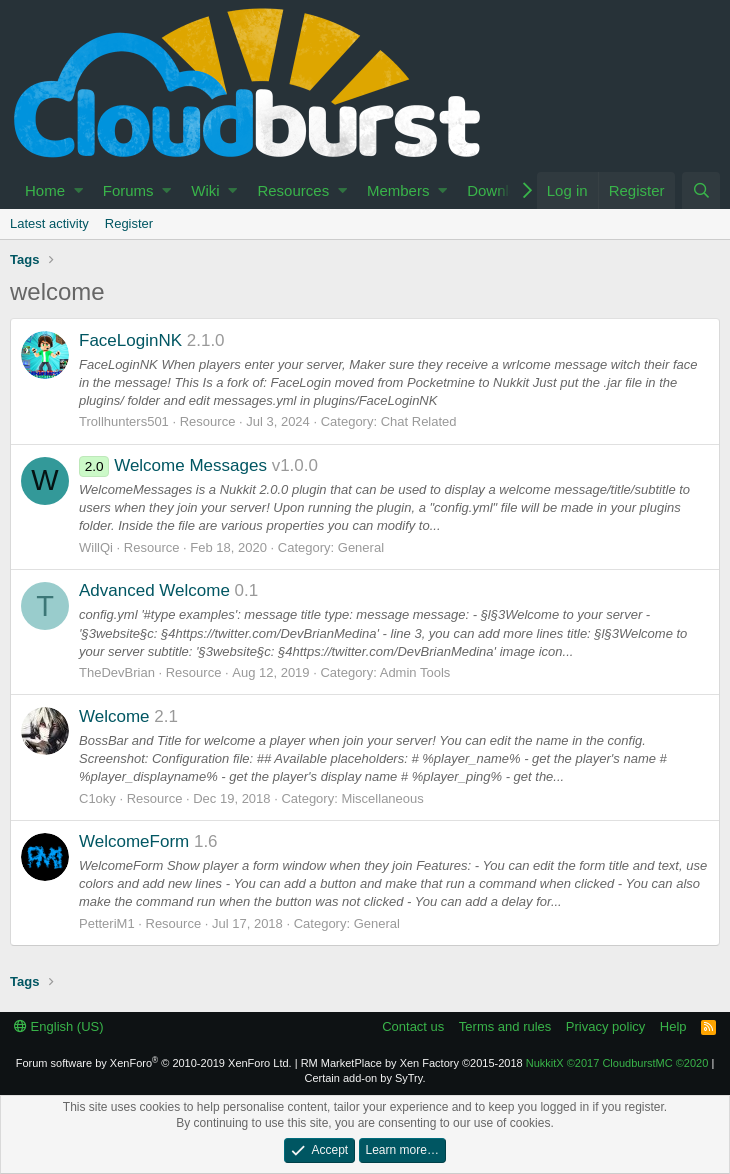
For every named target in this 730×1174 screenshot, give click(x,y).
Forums (128, 190)
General (361, 547)
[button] (78, 190)
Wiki (205, 190)
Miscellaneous (382, 798)
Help (673, 1026)
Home (45, 190)
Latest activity (49, 223)
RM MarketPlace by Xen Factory (412, 1063)
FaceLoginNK (130, 340)
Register (129, 223)
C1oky (97, 798)
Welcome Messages (173, 465)
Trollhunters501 (124, 421)
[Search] (701, 190)
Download (500, 190)
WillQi (96, 547)
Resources (293, 190)
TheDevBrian (117, 672)
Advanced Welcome (154, 590)
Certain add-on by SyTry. (364, 1078)
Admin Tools (415, 672)
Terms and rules (505, 1026)
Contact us (413, 1026)
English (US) (59, 1026)
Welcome (114, 716)
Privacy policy (605, 1026)
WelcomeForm (134, 841)
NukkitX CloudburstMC (617, 1063)
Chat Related (419, 421)
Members (398, 190)
